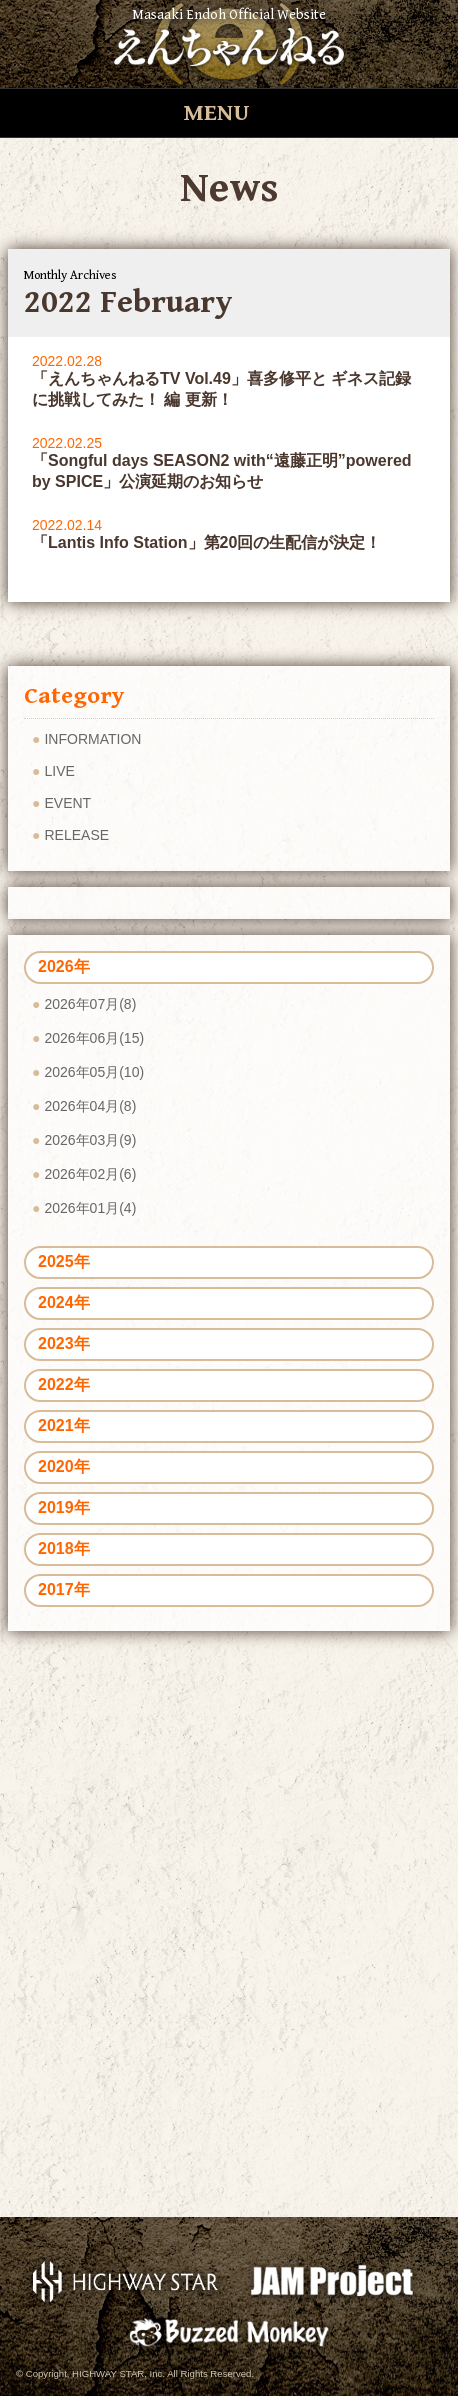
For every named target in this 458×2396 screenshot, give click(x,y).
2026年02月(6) (90, 1174)
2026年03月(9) (90, 1140)
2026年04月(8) (90, 1106)
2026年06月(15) (94, 1038)
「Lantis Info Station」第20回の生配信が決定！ (206, 542)
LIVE (59, 771)
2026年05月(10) (94, 1072)
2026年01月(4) (90, 1208)
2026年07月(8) (90, 1004)
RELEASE (76, 835)
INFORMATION (92, 739)
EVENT (67, 803)
